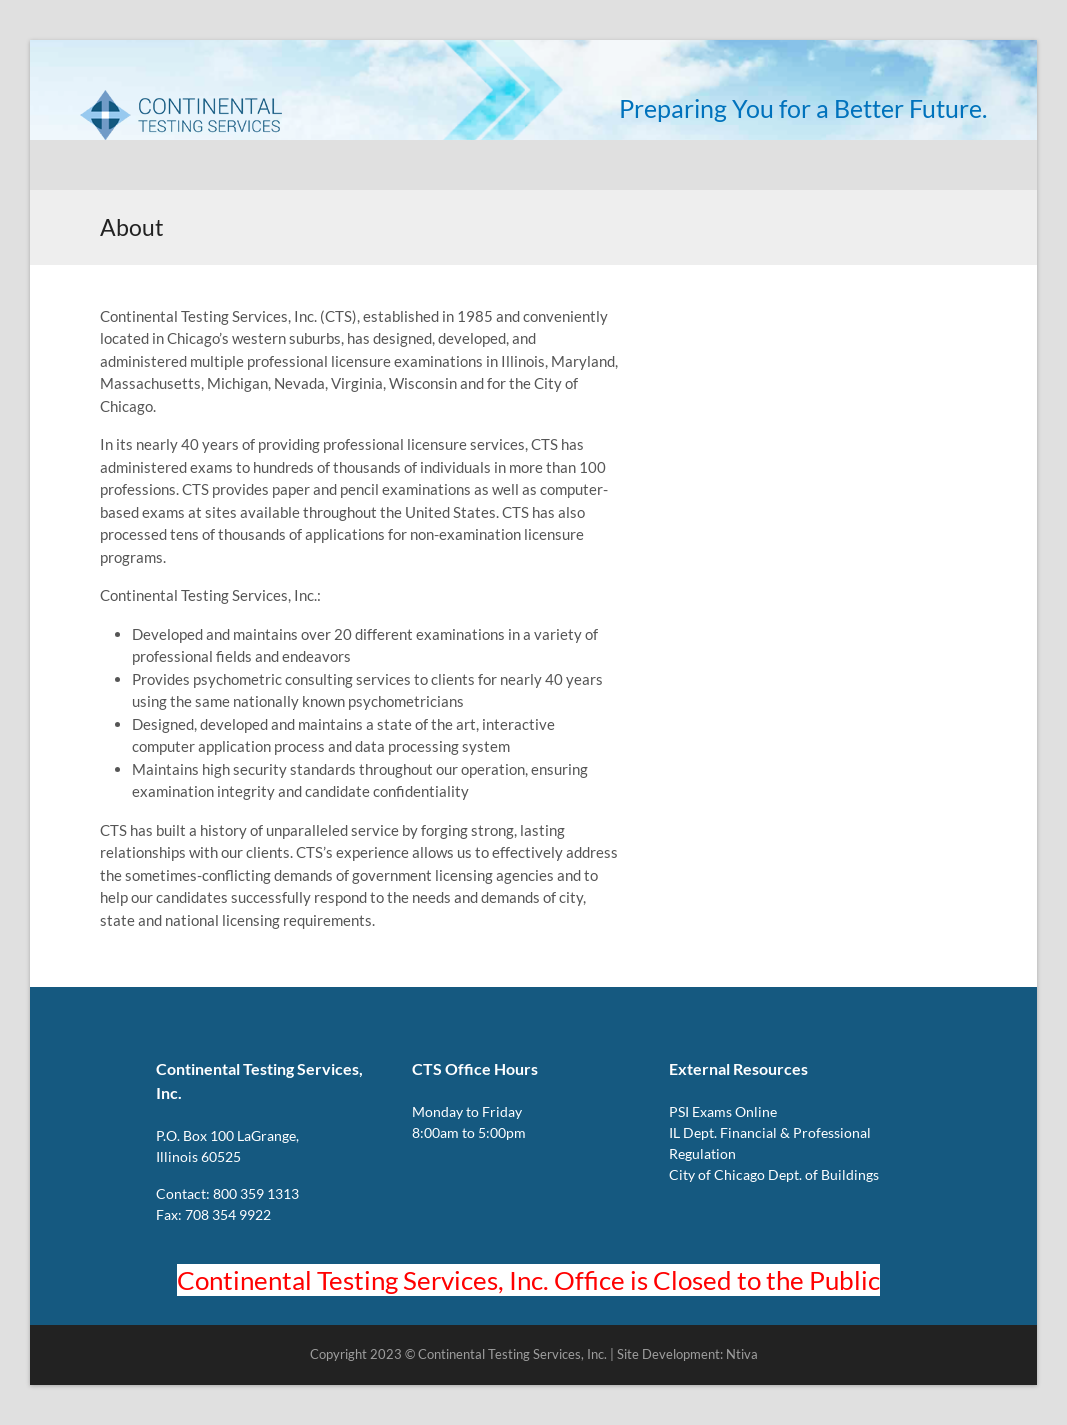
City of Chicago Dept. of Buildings (774, 1174)
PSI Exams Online (723, 1111)
